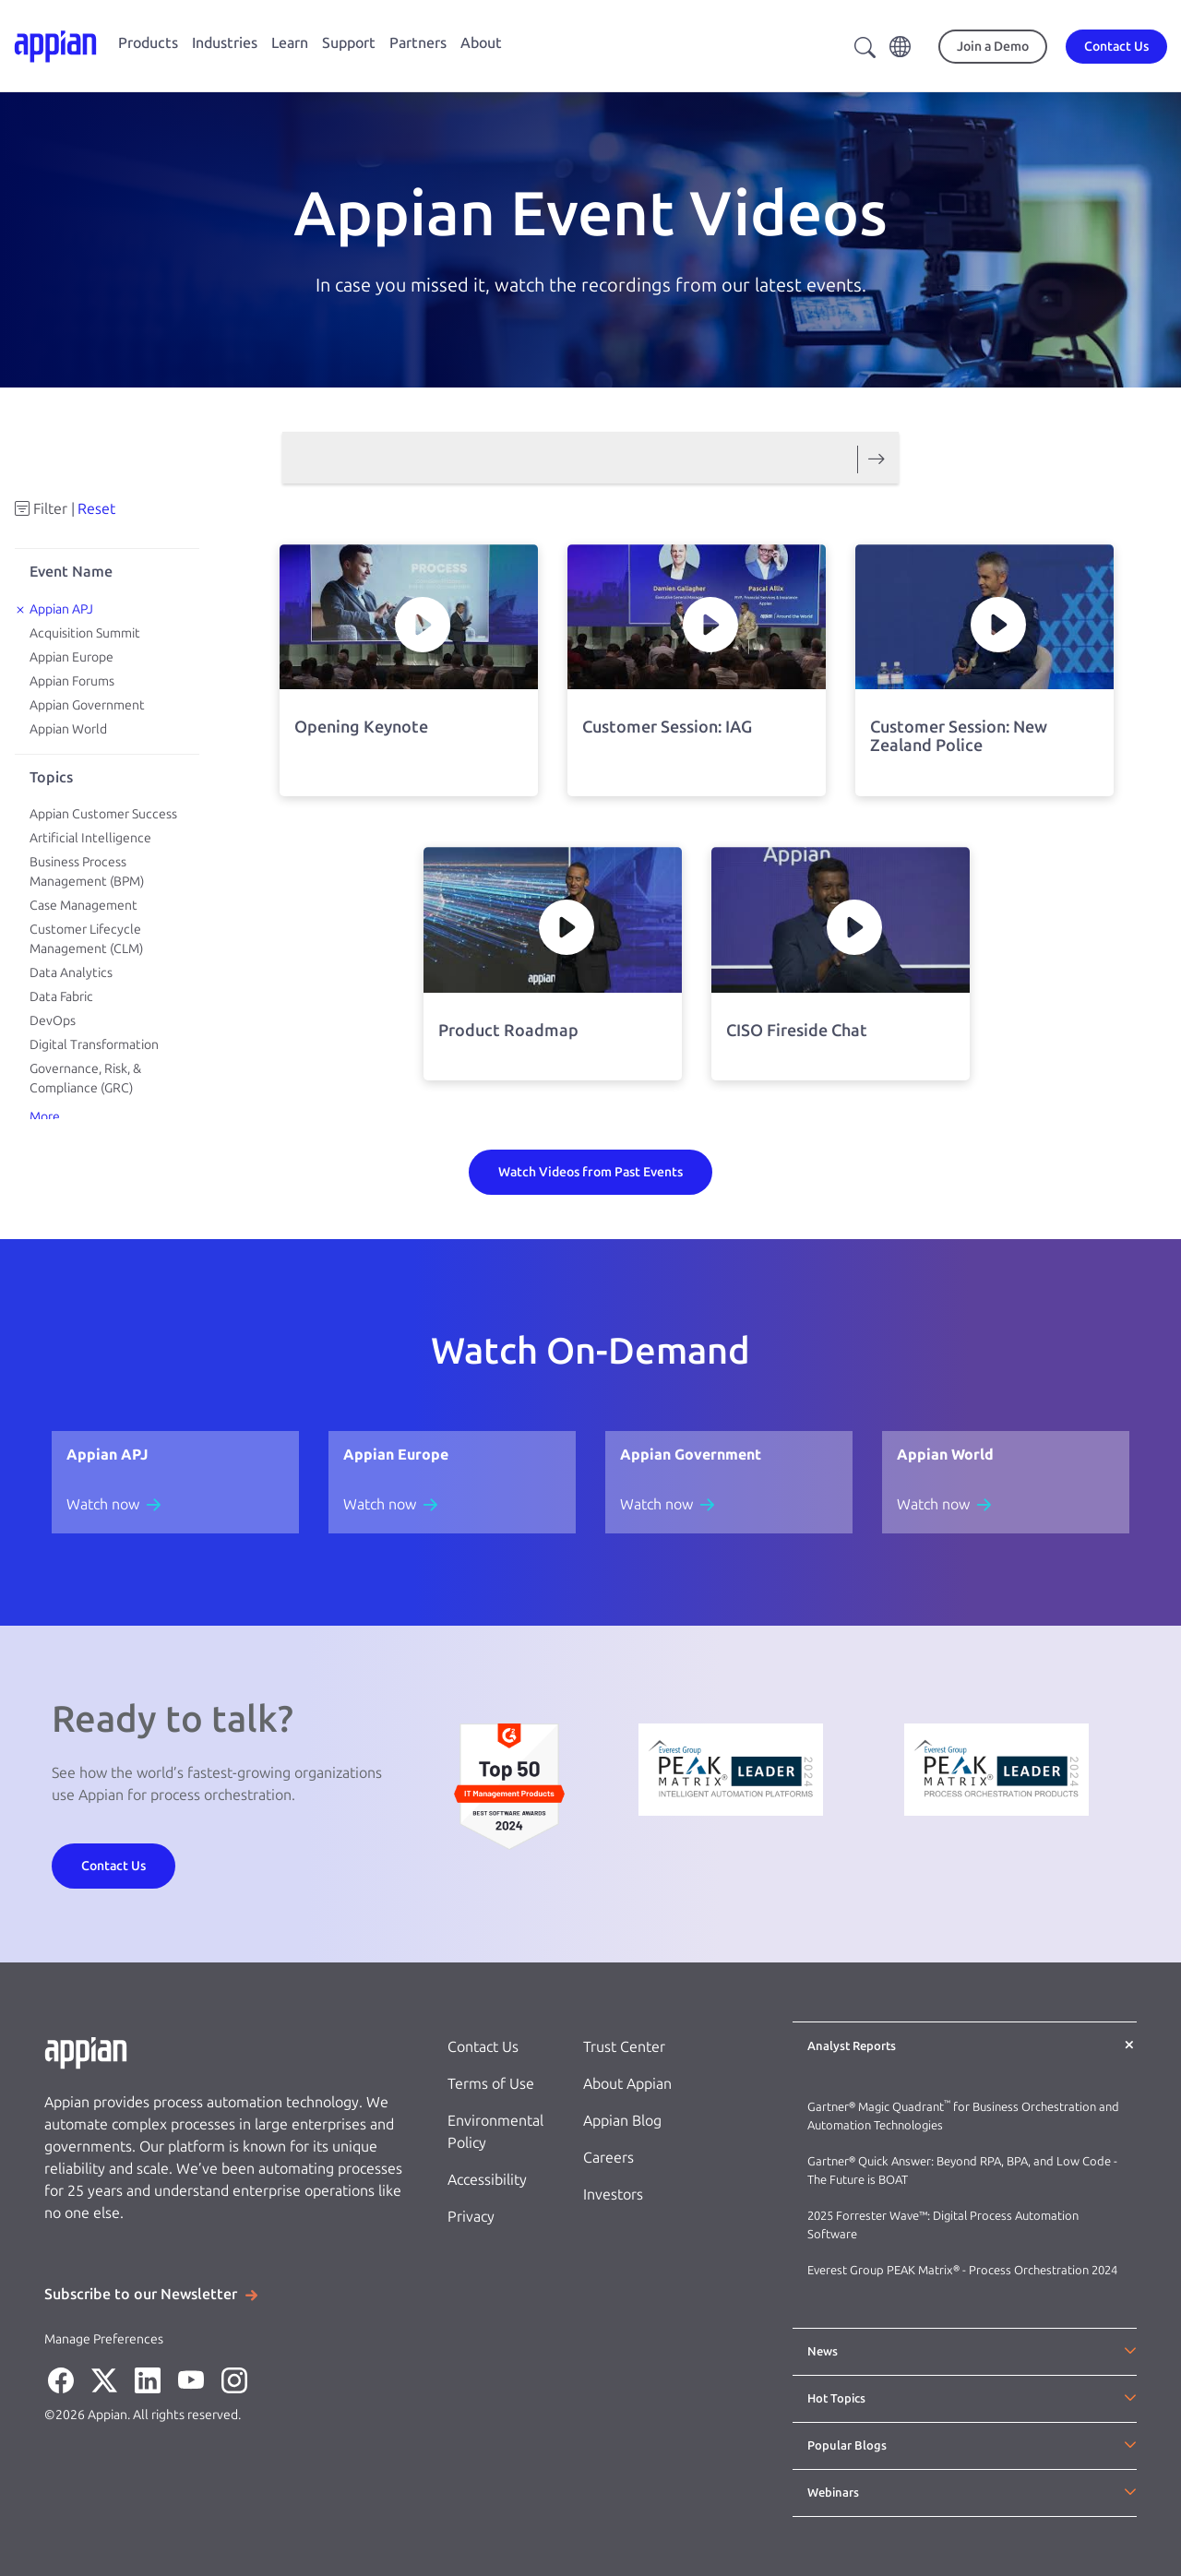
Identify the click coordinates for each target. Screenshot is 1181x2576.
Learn (289, 43)
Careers (608, 2157)
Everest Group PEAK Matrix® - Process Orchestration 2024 (962, 2270)
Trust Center (624, 2047)
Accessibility (487, 2179)
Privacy (471, 2216)
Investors (613, 2194)
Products (148, 43)
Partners (418, 43)
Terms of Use (490, 2084)
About (481, 43)
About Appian (627, 2084)
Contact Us (483, 2047)
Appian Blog (622, 2120)
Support (349, 43)
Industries (224, 43)
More (45, 1117)
